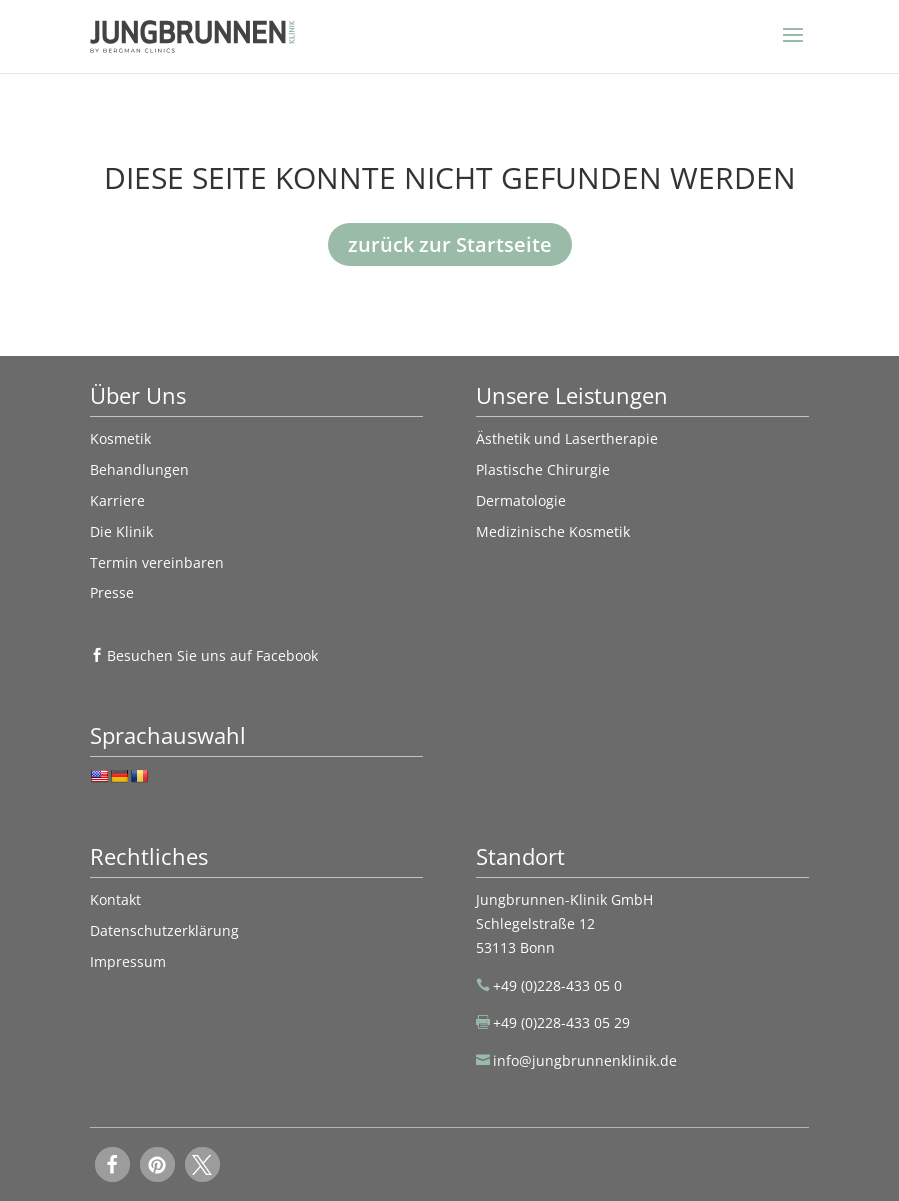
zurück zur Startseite (450, 244)
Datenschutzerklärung (164, 930)
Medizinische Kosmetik (553, 531)
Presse (112, 592)
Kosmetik (120, 438)
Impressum (128, 961)
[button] (112, 1164)
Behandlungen (139, 469)
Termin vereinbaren (157, 562)
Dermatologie (521, 500)
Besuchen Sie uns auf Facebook (212, 655)
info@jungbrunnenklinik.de (585, 1060)
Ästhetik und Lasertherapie (567, 438)
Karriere (117, 500)
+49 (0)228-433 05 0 (557, 985)
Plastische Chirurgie (543, 469)
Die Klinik (121, 531)
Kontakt (115, 899)
